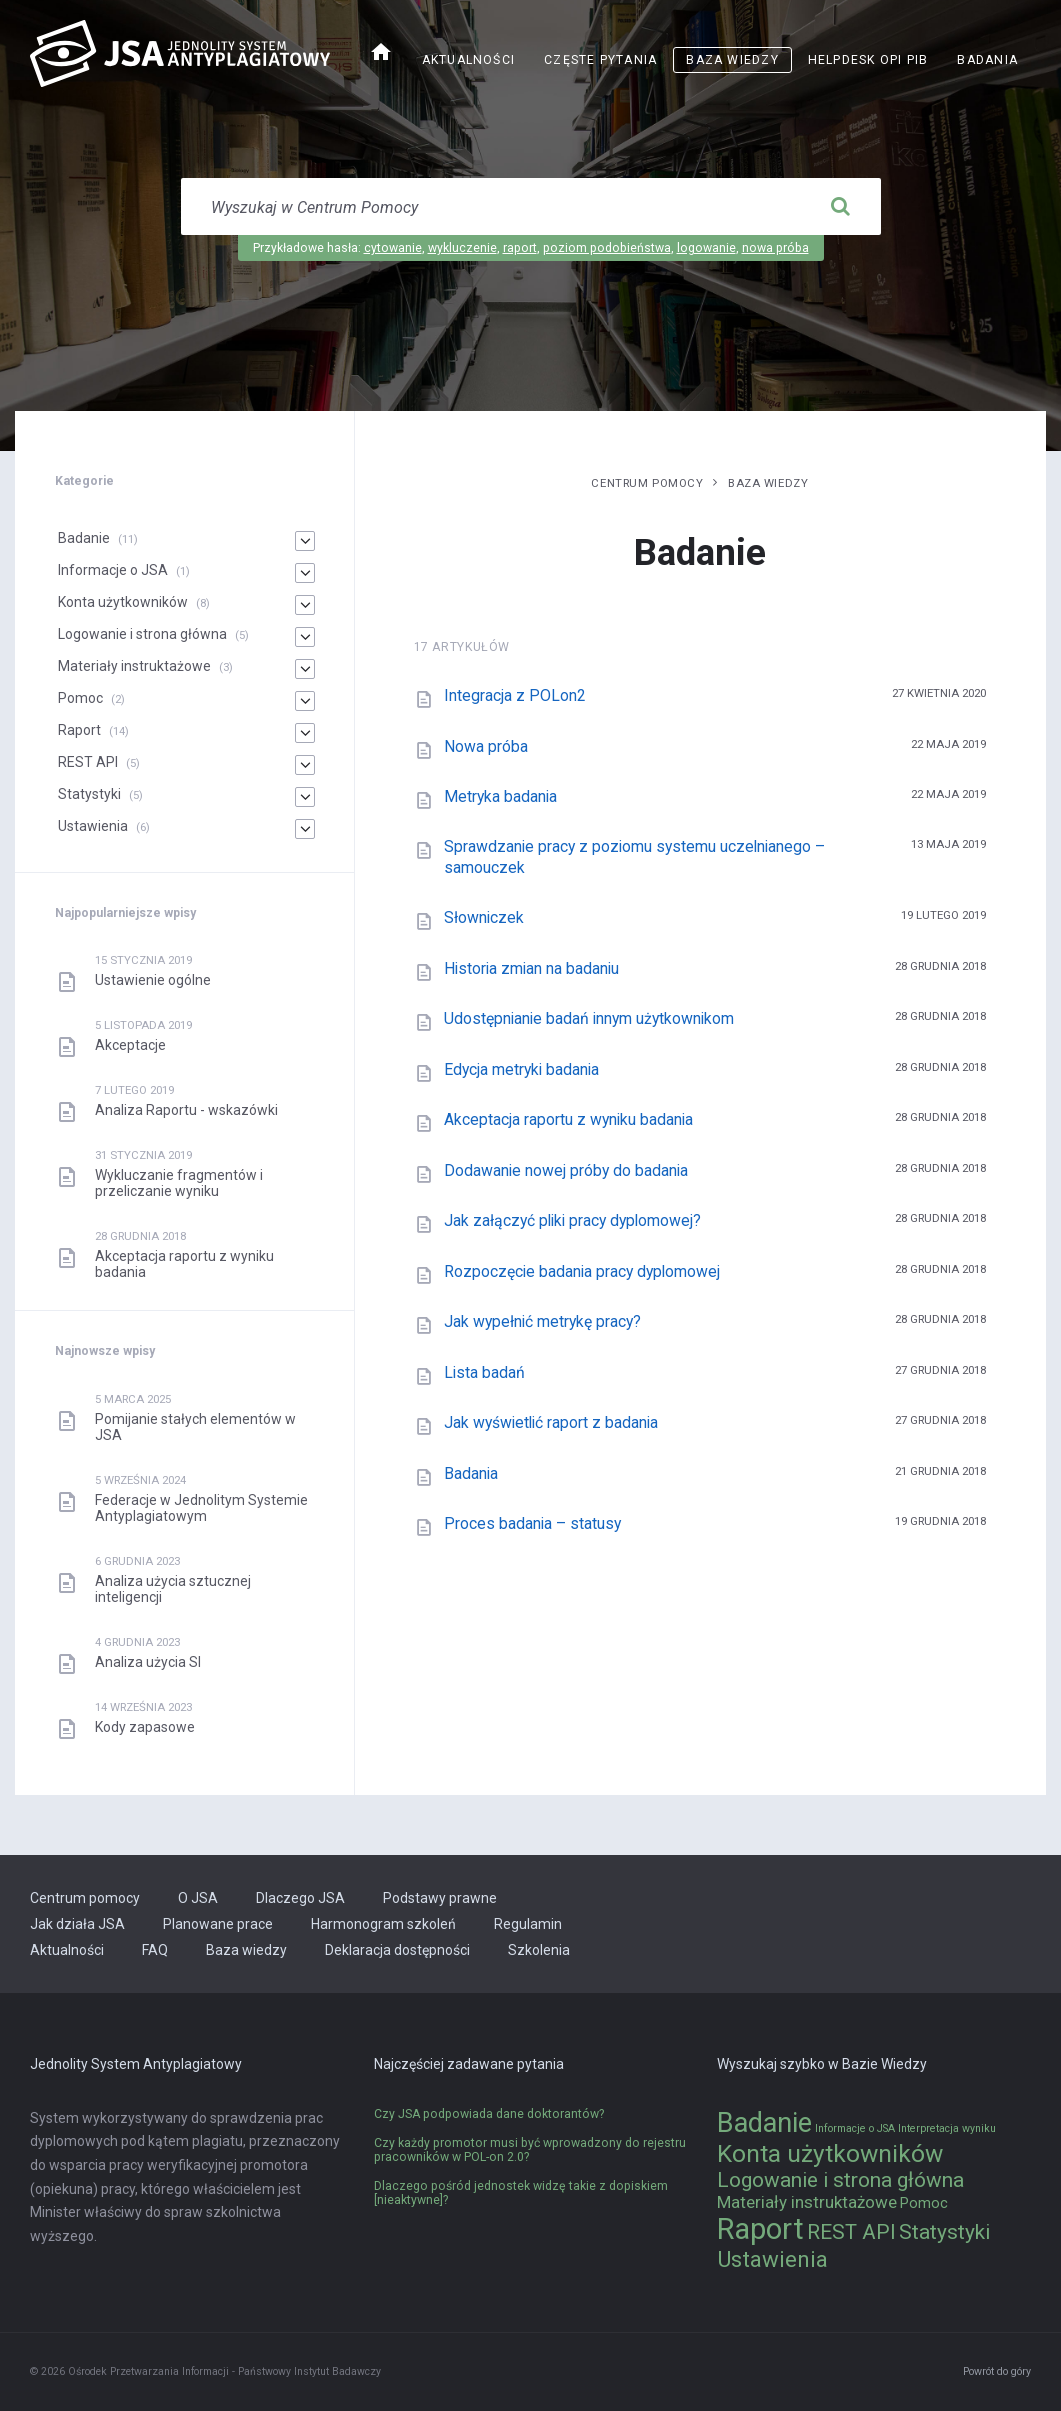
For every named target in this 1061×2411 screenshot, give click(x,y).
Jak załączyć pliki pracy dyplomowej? (572, 1220)
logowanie (706, 248)
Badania (987, 60)
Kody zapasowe (145, 1727)
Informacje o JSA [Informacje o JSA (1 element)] (855, 2128)
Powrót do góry (997, 2371)
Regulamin (528, 1924)
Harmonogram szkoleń (383, 1924)
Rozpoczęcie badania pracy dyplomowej (582, 1271)
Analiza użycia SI (148, 1662)
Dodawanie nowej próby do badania (566, 1170)
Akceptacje (130, 1045)
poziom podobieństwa (607, 248)
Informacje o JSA (113, 570)
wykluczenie (462, 248)
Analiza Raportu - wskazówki (186, 1110)
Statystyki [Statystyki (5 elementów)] (944, 2232)
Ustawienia (93, 826)
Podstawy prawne (440, 1898)
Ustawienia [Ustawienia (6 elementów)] (772, 2259)
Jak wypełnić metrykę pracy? (542, 1321)
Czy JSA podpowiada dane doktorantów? (489, 2114)
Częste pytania (600, 60)
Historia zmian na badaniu (531, 968)
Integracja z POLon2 (515, 695)
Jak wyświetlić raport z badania (551, 1422)
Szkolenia (539, 1950)
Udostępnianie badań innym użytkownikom (589, 1018)
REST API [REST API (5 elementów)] (851, 2232)
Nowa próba (486, 746)
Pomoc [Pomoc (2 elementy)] (924, 2203)
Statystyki (89, 794)
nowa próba (775, 248)
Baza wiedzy (732, 60)
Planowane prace (218, 1924)
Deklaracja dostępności (397, 1950)
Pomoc (80, 698)
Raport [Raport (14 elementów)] (760, 2229)
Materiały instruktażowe (134, 666)
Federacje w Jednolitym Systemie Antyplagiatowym (201, 1508)
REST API (88, 762)
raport (520, 248)
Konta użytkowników (123, 602)
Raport (79, 730)
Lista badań (484, 1372)
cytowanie (393, 248)
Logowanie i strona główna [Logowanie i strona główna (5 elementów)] (840, 2180)
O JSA (198, 1898)
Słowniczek (484, 917)
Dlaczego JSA (300, 1898)
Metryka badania (500, 796)
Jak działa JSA (77, 1924)
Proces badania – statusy (532, 1523)
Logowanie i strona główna (142, 634)
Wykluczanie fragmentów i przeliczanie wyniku (179, 1183)
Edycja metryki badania (521, 1069)
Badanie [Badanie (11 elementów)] (764, 2123)
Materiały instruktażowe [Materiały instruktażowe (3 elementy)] (807, 2202)
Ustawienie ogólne (153, 980)
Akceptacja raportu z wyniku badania (568, 1119)
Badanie (84, 538)
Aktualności (468, 60)
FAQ (155, 1950)
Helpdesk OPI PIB (868, 60)
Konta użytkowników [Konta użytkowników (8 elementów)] (830, 2153)
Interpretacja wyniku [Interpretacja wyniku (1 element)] (947, 2128)
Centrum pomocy (647, 483)
